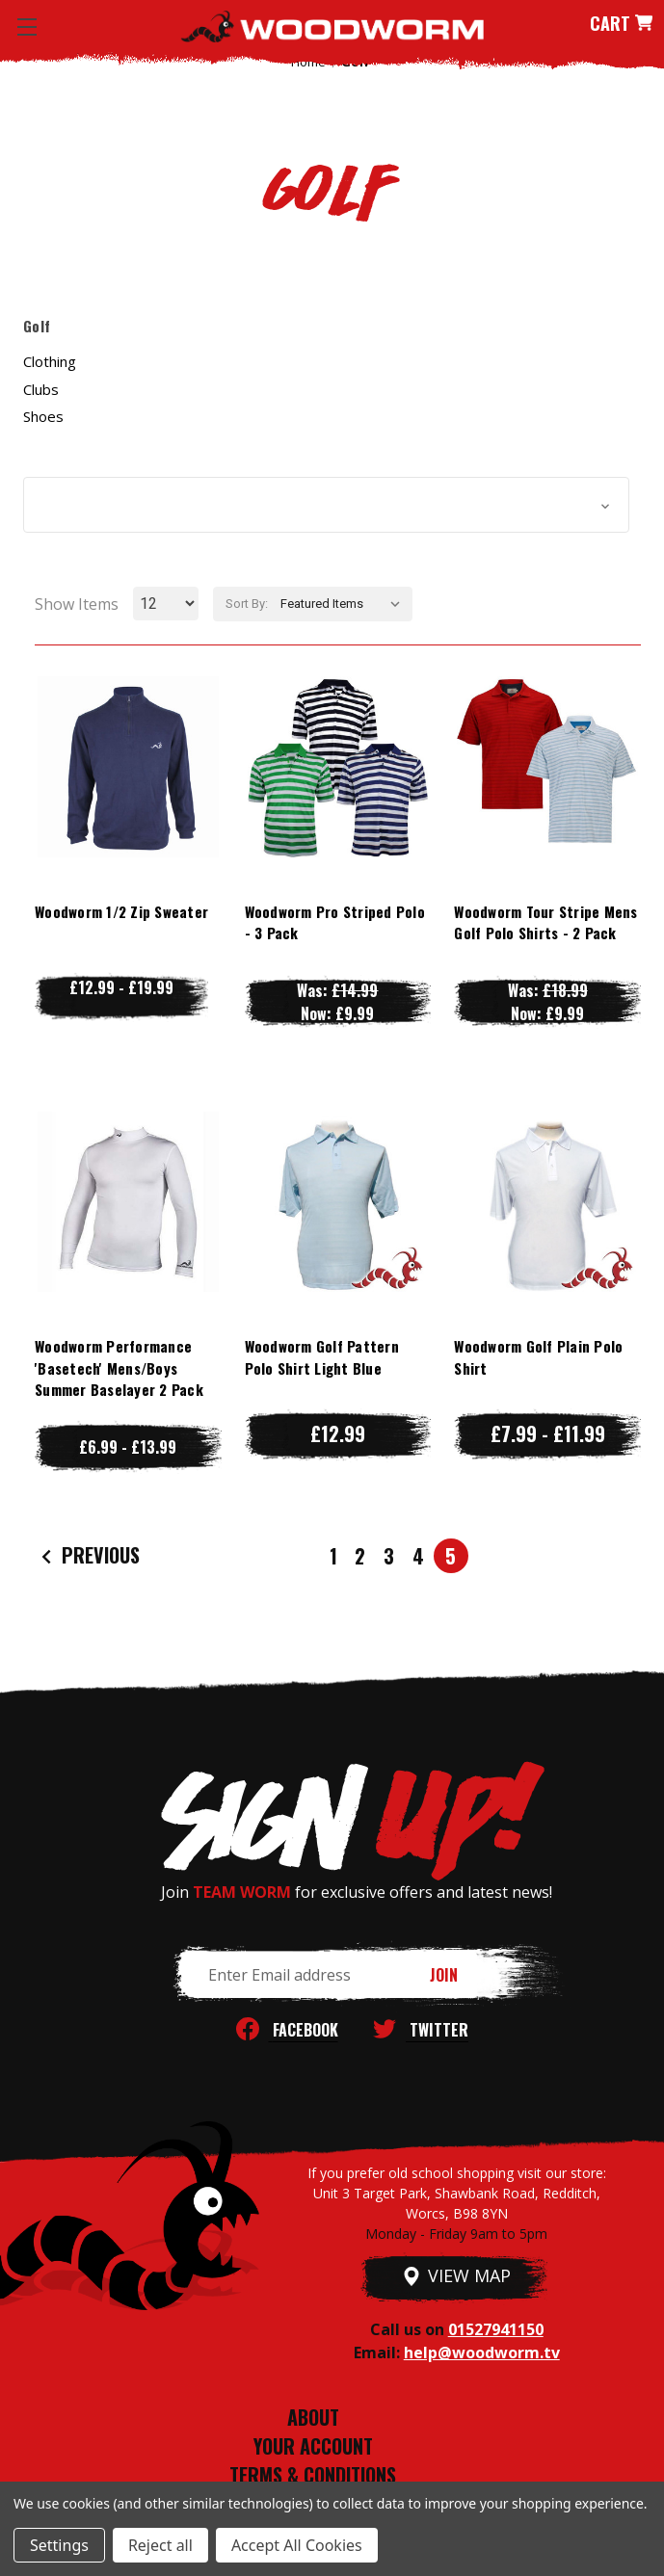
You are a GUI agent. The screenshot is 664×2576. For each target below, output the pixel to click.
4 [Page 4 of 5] (418, 1555)
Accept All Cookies (296, 2545)
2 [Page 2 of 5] (360, 1555)
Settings (59, 2545)
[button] (326, 505)
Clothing (49, 361)
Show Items (77, 604)
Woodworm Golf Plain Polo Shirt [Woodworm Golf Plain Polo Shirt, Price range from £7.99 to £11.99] (538, 1357)
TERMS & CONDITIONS (312, 2474)
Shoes (43, 416)
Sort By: (247, 603)
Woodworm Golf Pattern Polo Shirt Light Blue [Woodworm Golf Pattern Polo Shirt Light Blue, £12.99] (322, 1357)
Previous (88, 1556)
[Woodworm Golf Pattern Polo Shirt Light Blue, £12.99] (338, 1202)
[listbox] (345, 604)
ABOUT (313, 2417)
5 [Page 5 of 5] (450, 1555)
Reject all (160, 2545)
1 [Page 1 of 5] (333, 1555)
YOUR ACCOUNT (313, 2445)
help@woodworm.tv (482, 2352)
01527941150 (496, 2329)
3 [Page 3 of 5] (389, 1555)
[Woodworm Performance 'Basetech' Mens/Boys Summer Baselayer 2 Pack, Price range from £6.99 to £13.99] (128, 1202)
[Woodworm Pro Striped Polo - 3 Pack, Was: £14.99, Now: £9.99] (338, 767)
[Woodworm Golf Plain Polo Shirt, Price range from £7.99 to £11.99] (547, 1202)
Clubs (41, 389)
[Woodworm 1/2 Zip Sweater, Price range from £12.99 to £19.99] (128, 767)
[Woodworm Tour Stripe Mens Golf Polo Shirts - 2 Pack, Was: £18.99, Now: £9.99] (547, 767)
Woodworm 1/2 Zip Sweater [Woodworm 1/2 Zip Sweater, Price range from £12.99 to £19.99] (121, 911)
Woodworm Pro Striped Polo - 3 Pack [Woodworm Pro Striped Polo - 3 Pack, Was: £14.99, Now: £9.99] (335, 922)
